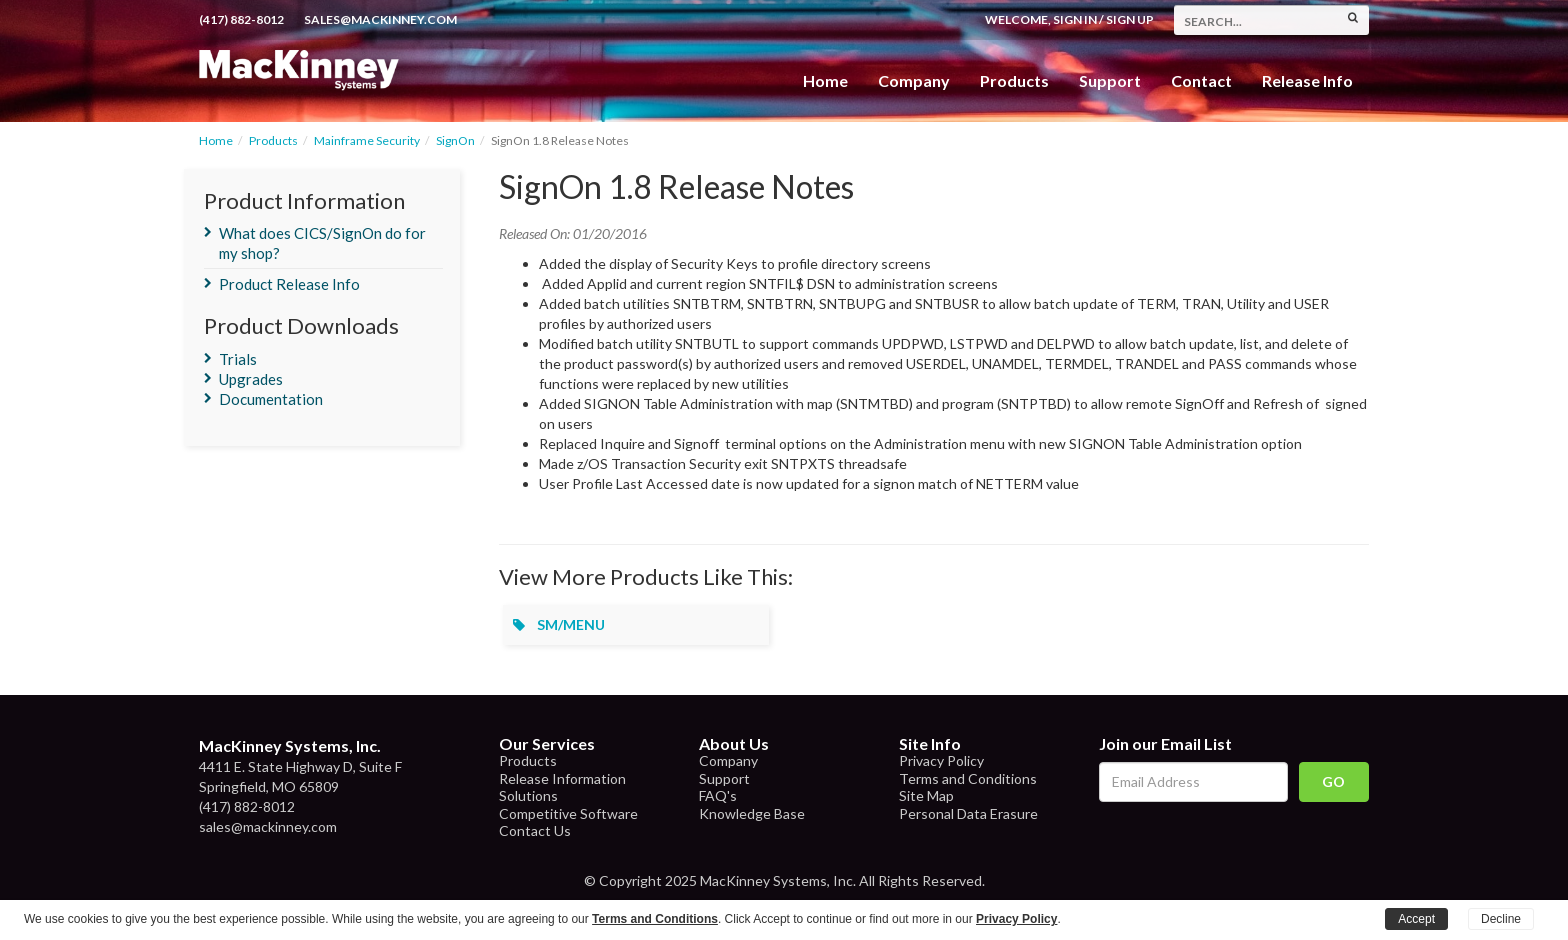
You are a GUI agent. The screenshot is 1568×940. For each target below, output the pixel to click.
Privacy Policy (941, 760)
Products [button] (1014, 80)
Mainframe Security (367, 140)
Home (825, 80)
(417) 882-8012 (241, 19)
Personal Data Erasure (968, 813)
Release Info (1307, 80)
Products (273, 140)
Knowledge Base (752, 813)
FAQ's (718, 795)
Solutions (528, 795)
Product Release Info (289, 284)
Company (914, 80)
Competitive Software (568, 813)
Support (1110, 80)
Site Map (926, 795)
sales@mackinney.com (380, 19)
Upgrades (251, 379)
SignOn (455, 140)
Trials (238, 359)
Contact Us (535, 830)
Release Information (562, 778)
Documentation (271, 399)
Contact (1201, 80)
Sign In (1075, 19)
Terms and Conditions (968, 778)
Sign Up (1130, 19)
